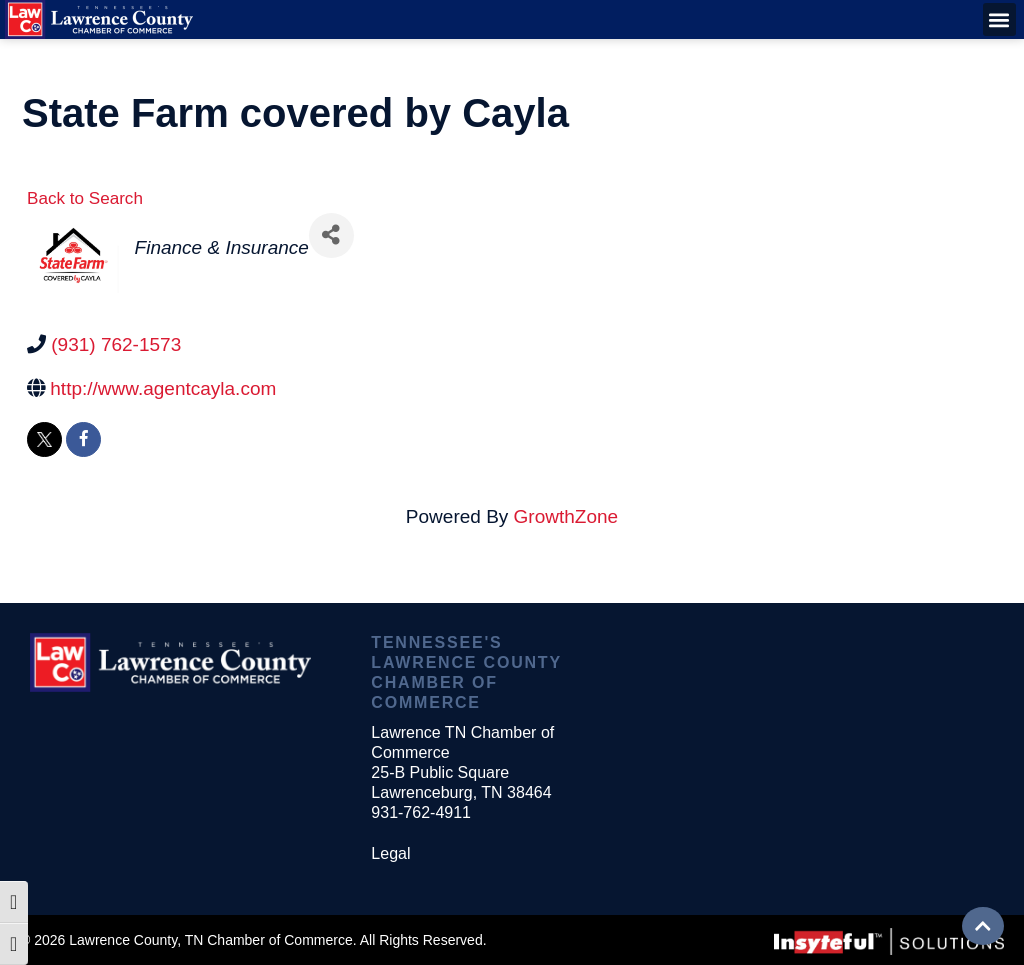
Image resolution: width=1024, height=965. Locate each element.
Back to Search (85, 198)
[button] (999, 19)
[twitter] (44, 439)
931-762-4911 (421, 812)
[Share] (331, 235)
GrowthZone (566, 516)
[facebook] (83, 439)
